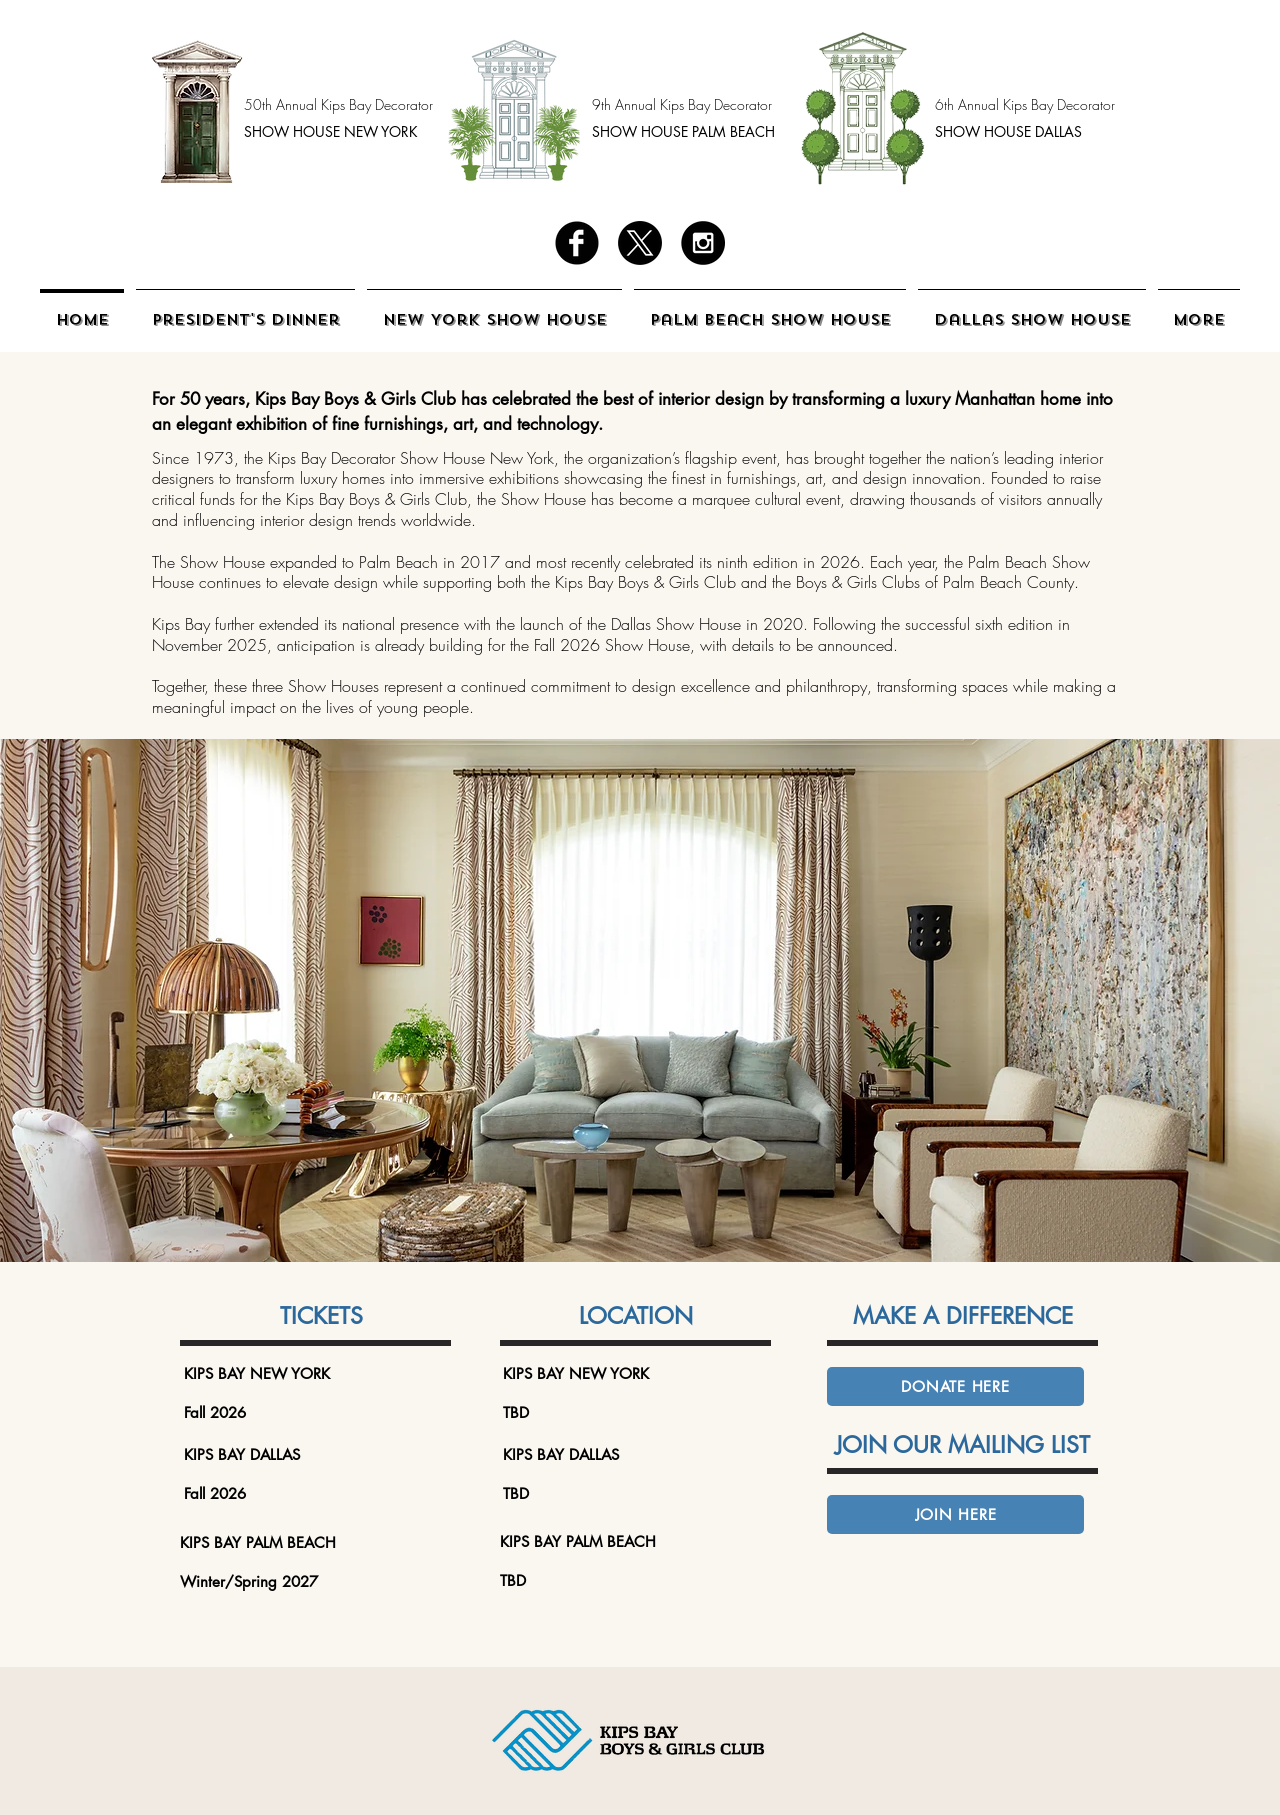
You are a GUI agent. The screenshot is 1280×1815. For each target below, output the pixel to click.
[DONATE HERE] (955, 1386)
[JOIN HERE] (955, 1514)
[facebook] (577, 243)
